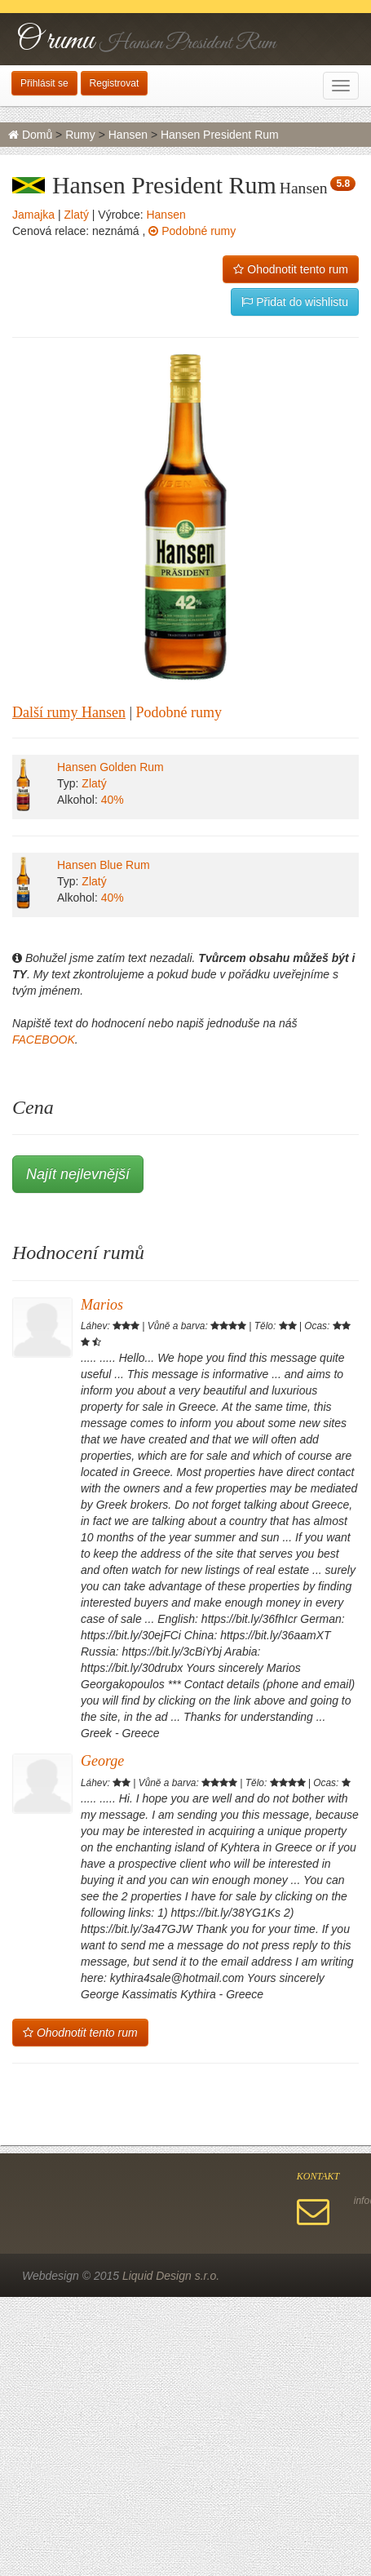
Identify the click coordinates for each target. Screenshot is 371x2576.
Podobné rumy (192, 230)
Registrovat (114, 83)
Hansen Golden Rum (110, 767)
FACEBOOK (43, 1039)
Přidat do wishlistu (294, 301)
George (102, 1761)
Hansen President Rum (220, 134)
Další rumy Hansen (69, 712)
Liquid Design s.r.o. (170, 2275)
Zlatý (76, 214)
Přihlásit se (44, 83)
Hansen (128, 134)
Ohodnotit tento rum (290, 269)
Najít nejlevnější (78, 1174)
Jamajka (33, 214)
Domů (30, 134)
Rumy (80, 134)
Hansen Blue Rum (103, 864)
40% (112, 799)
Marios (102, 1305)
